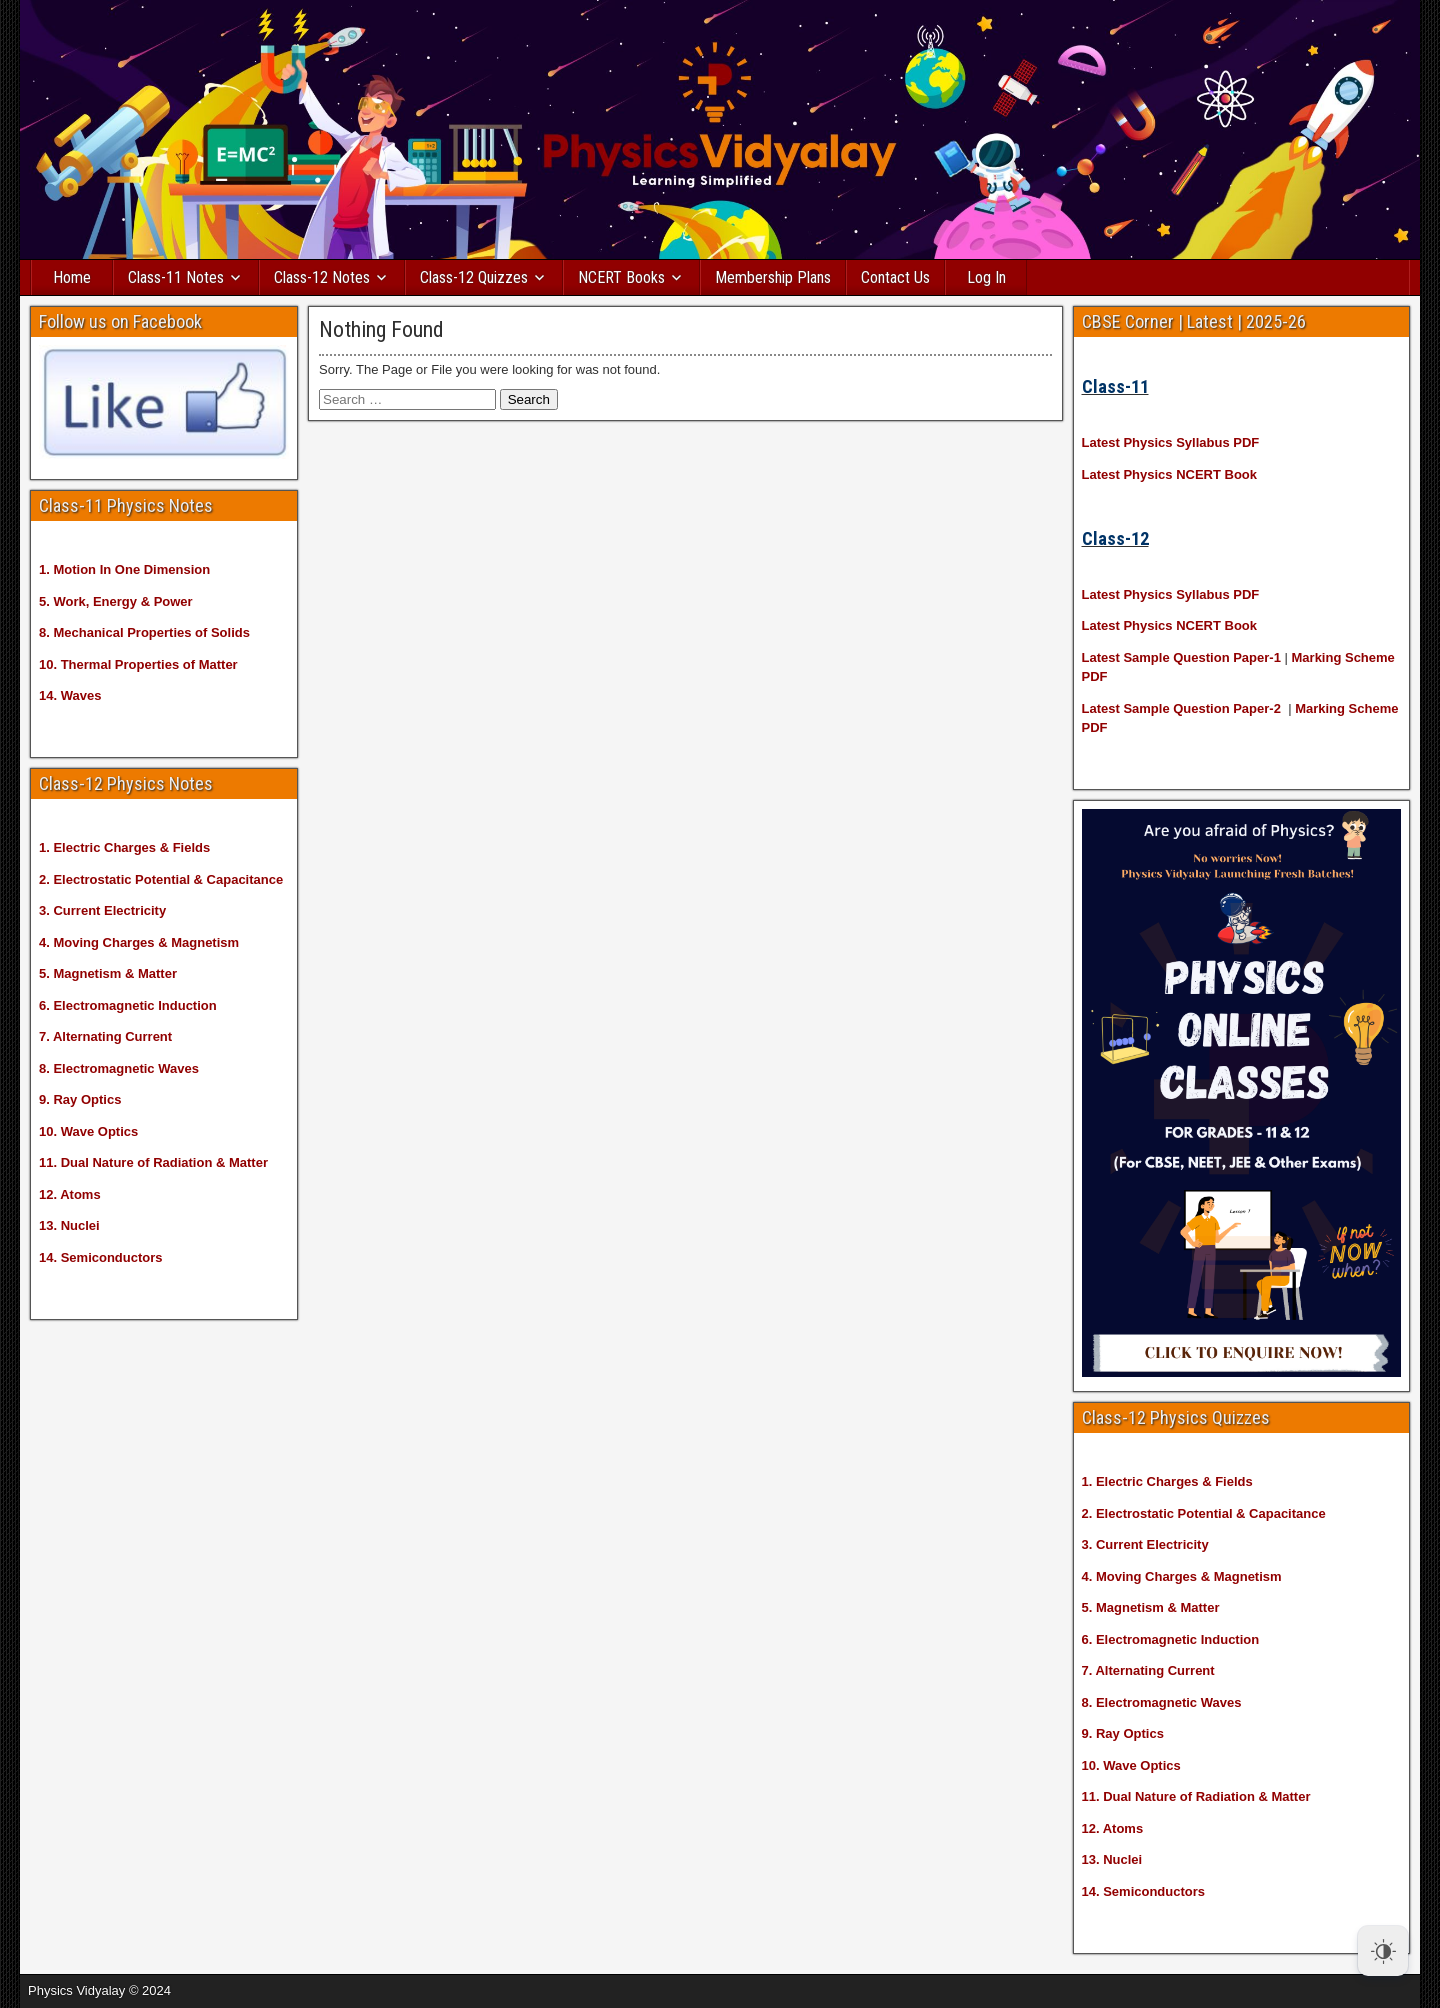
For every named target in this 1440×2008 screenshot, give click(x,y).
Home (72, 277)
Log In (986, 277)
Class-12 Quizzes (474, 277)
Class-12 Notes (322, 277)
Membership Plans (773, 277)
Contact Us (895, 277)
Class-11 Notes (176, 277)
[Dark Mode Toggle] (1383, 1951)
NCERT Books (621, 277)
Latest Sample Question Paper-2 (1181, 708)
